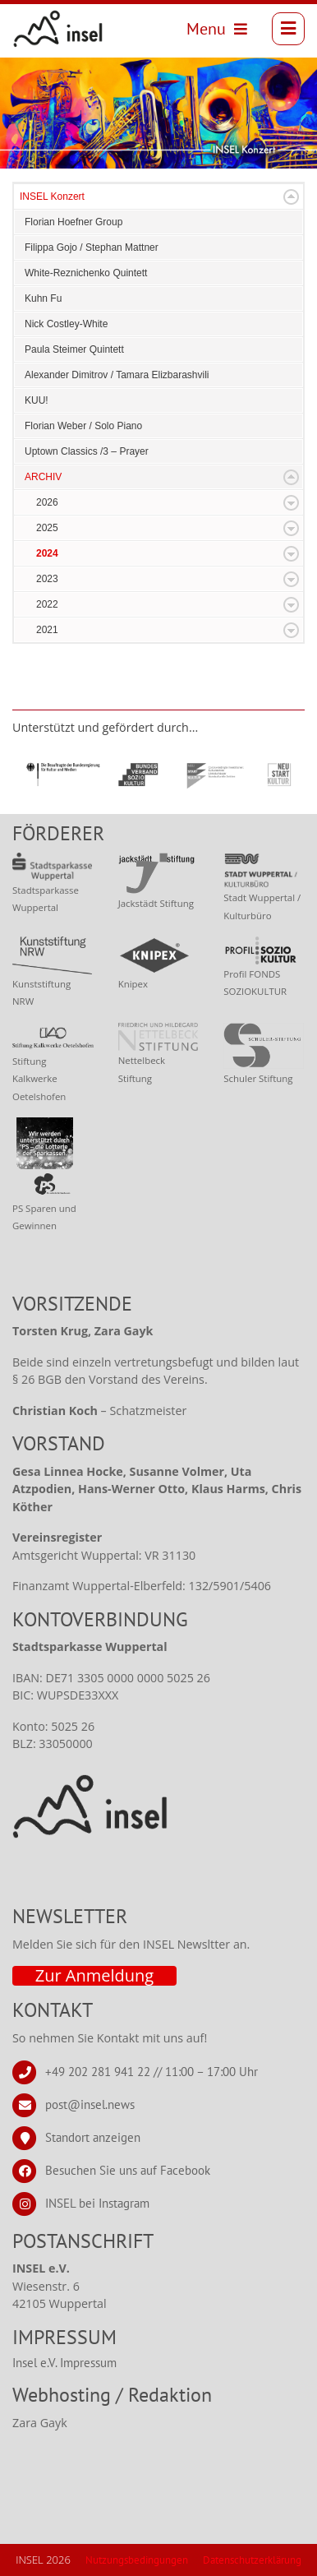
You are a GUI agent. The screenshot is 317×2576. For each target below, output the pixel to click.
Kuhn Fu (43, 298)
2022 (47, 604)
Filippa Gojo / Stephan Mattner (91, 247)
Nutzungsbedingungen (136, 2560)
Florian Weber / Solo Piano (83, 426)
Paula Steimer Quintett (74, 349)
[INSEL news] (58, 28)
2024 (47, 553)
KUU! (36, 400)
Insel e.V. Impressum (64, 2362)
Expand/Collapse (291, 197)
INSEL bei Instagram (97, 2202)
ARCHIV (43, 477)
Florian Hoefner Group (73, 222)
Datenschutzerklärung (252, 2560)
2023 (47, 579)
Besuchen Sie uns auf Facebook (127, 2169)
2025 (47, 528)
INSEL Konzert (52, 196)
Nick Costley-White (66, 324)
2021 (47, 630)
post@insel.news (90, 2103)
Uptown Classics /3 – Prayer (87, 451)
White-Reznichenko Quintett (86, 273)
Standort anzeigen (92, 2136)
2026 (47, 502)
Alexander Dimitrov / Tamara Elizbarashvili (117, 375)
